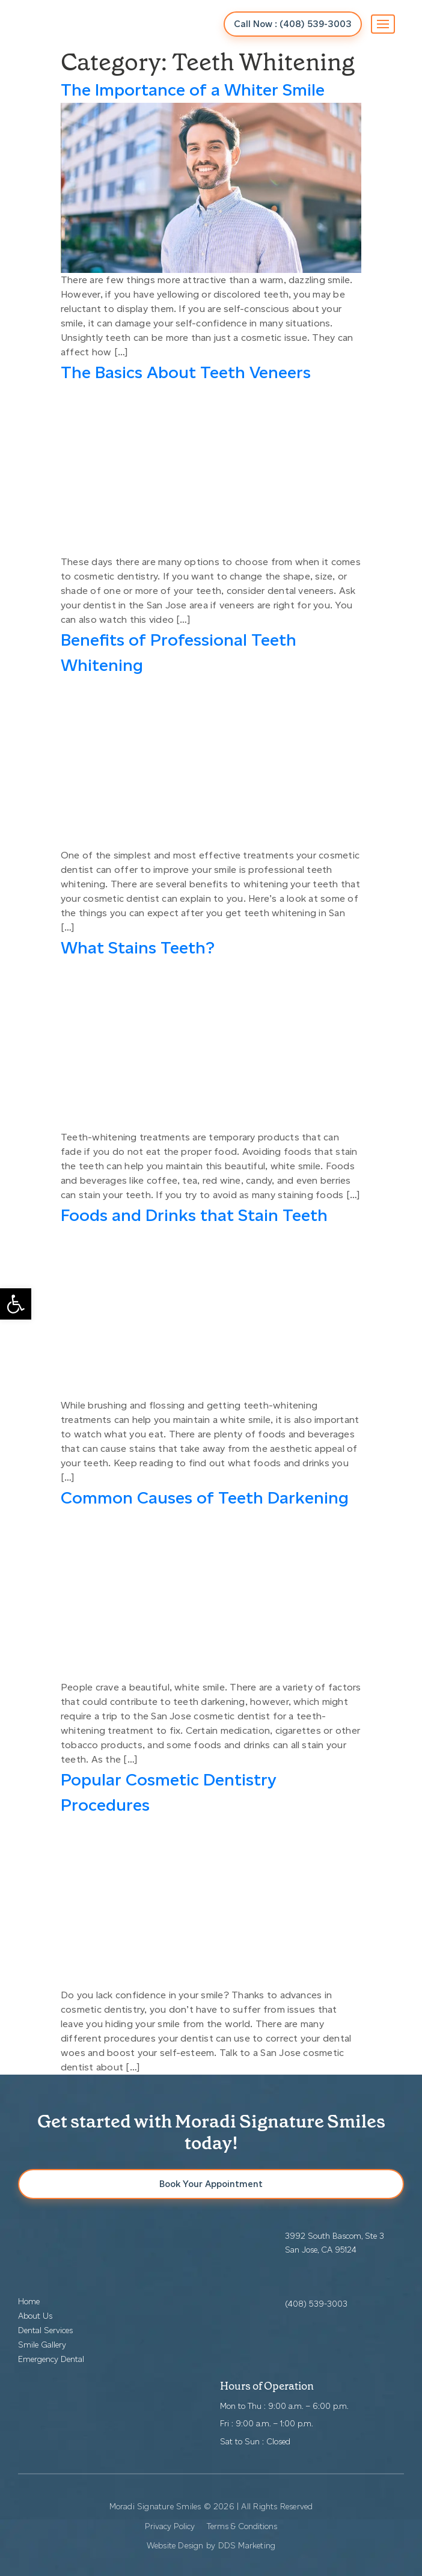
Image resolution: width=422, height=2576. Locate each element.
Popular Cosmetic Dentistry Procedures (169, 1792)
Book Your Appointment (211, 2184)
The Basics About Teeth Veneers (186, 372)
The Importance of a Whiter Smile (193, 89)
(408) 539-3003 (316, 2304)
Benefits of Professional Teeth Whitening (178, 652)
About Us (35, 2316)
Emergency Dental (51, 2359)
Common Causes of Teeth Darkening (205, 1497)
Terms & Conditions (242, 2526)
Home (29, 2301)
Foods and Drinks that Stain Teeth (194, 1215)
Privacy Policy (170, 2526)
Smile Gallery (42, 2345)
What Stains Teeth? (138, 947)
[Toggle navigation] (383, 24)
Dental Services (45, 2330)
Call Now (293, 24)
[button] (15, 1304)
